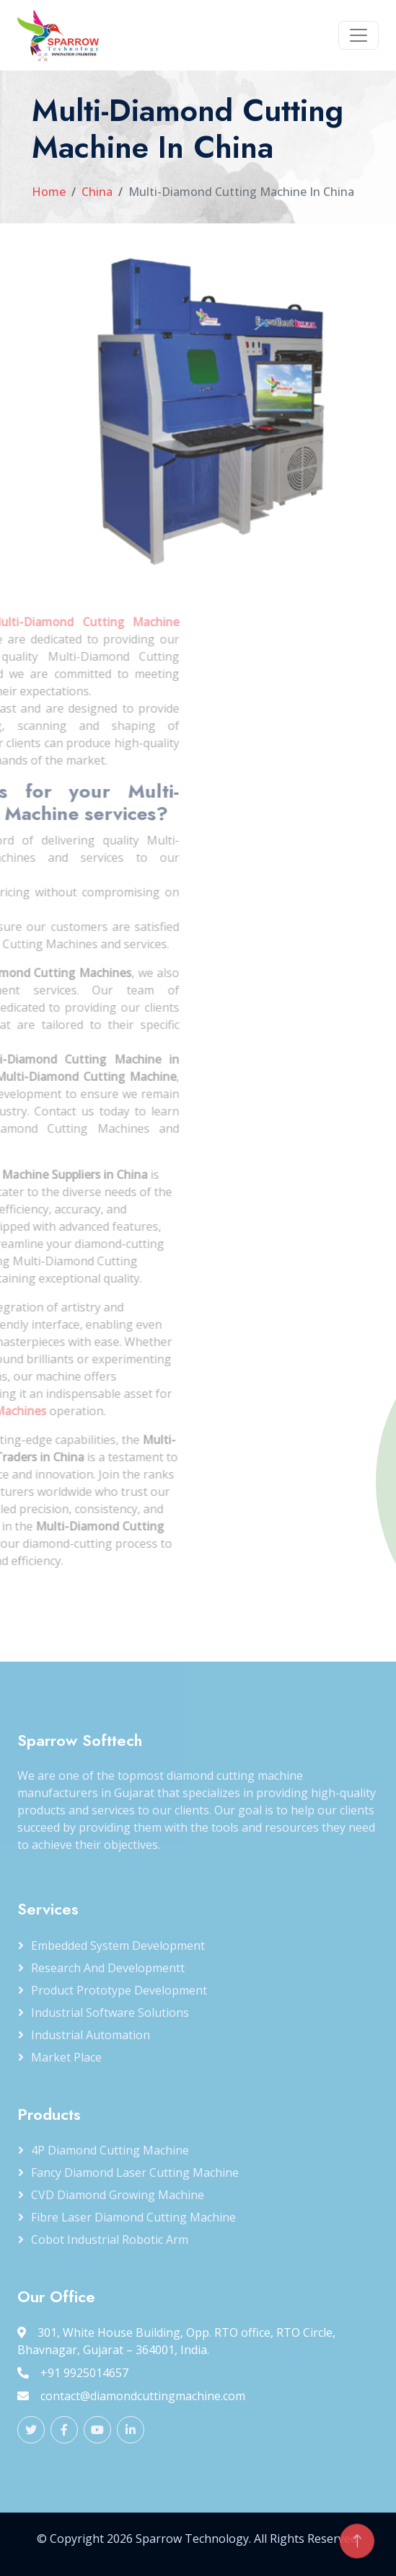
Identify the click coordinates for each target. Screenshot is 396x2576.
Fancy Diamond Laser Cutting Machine (135, 2172)
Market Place (66, 2057)
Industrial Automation (90, 2035)
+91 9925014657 (72, 2373)
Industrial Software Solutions (110, 2012)
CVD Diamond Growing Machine (117, 2195)
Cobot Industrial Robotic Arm (109, 2239)
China (97, 192)
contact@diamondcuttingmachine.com (131, 2396)
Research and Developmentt (108, 1968)
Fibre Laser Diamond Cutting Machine (133, 2217)
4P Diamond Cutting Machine (110, 2150)
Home (49, 192)
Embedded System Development (118, 1945)
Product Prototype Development (119, 1990)
